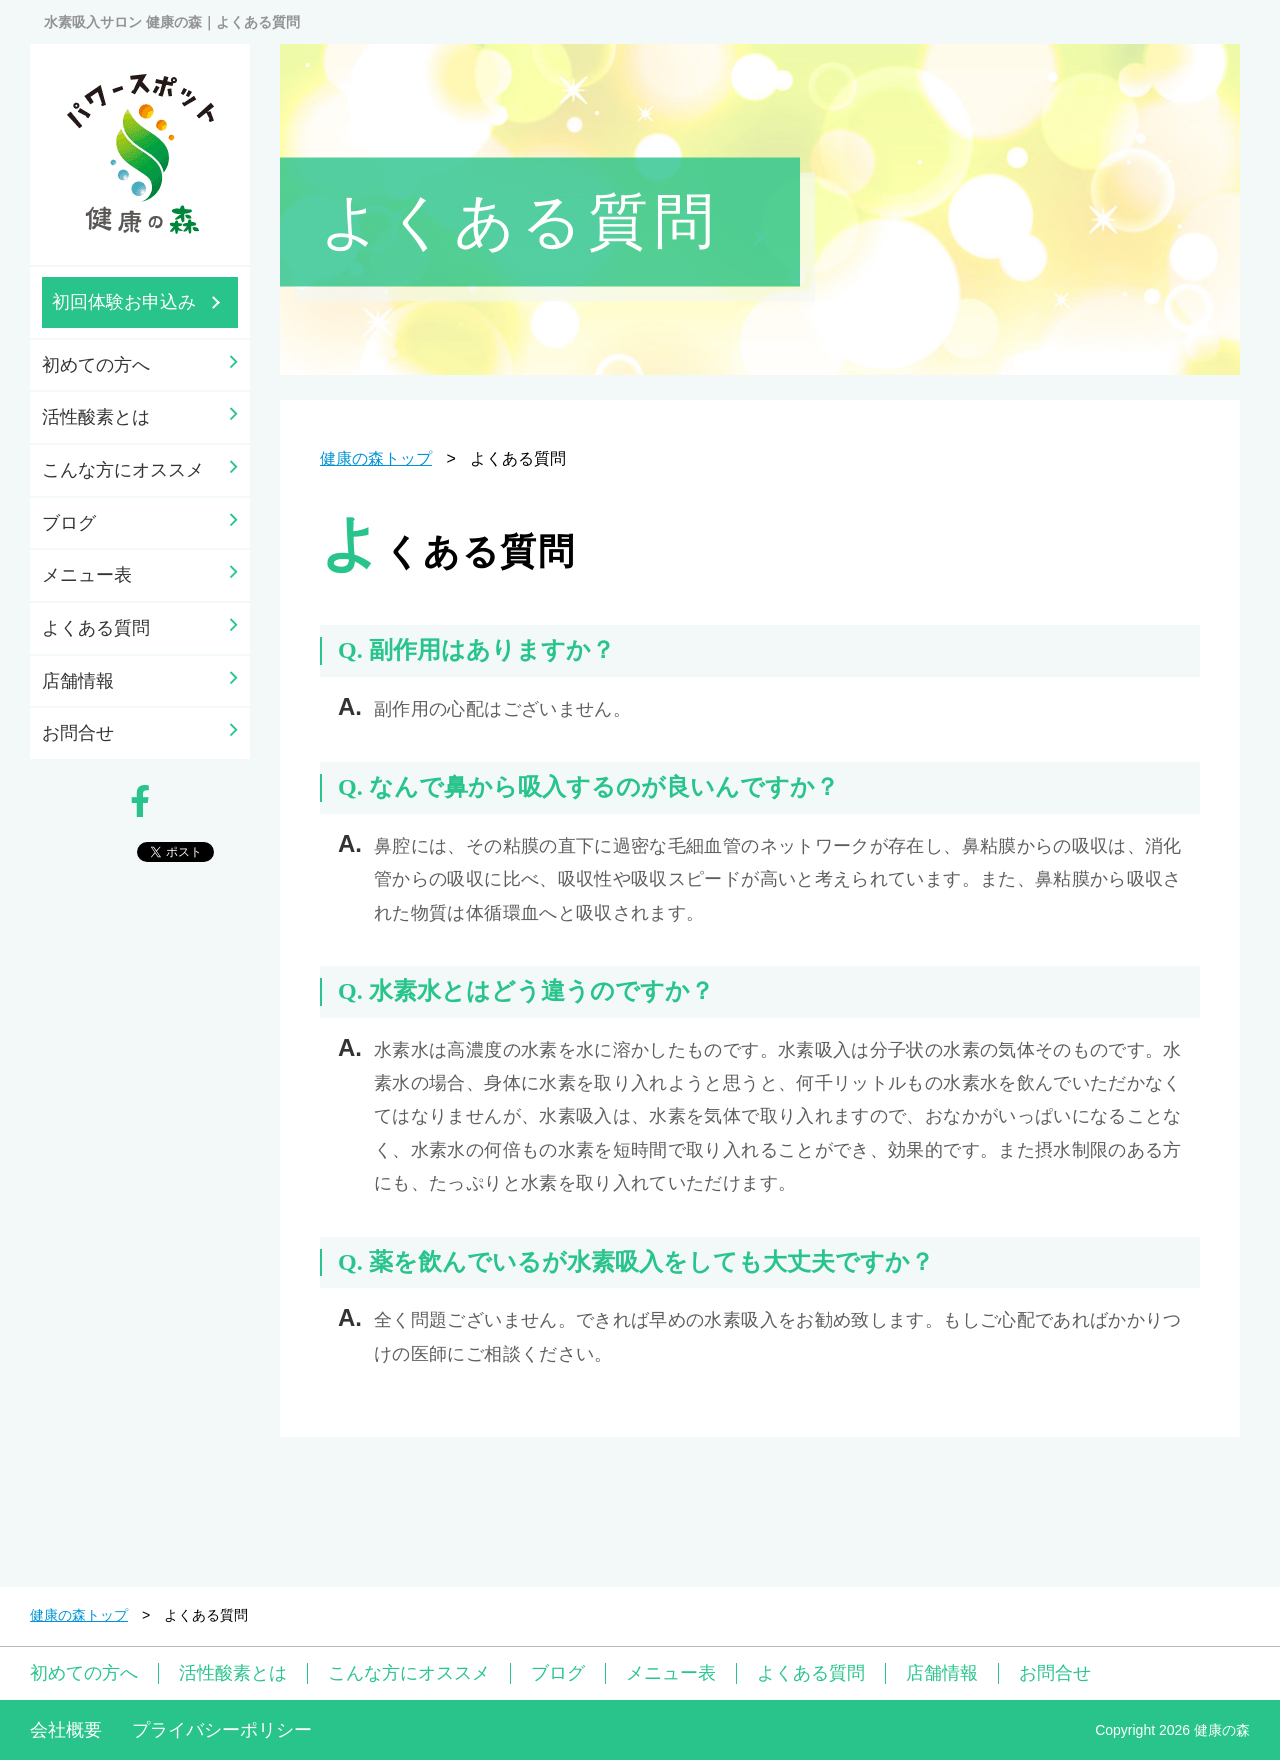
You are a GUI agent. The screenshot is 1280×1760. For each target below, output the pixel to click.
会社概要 (66, 1730)
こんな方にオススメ (123, 470)
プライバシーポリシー (222, 1730)
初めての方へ (96, 365)
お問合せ (78, 733)
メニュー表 (87, 575)
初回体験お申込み (124, 302)
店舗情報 (78, 681)
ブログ (69, 523)
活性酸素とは (96, 417)
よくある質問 (96, 628)
